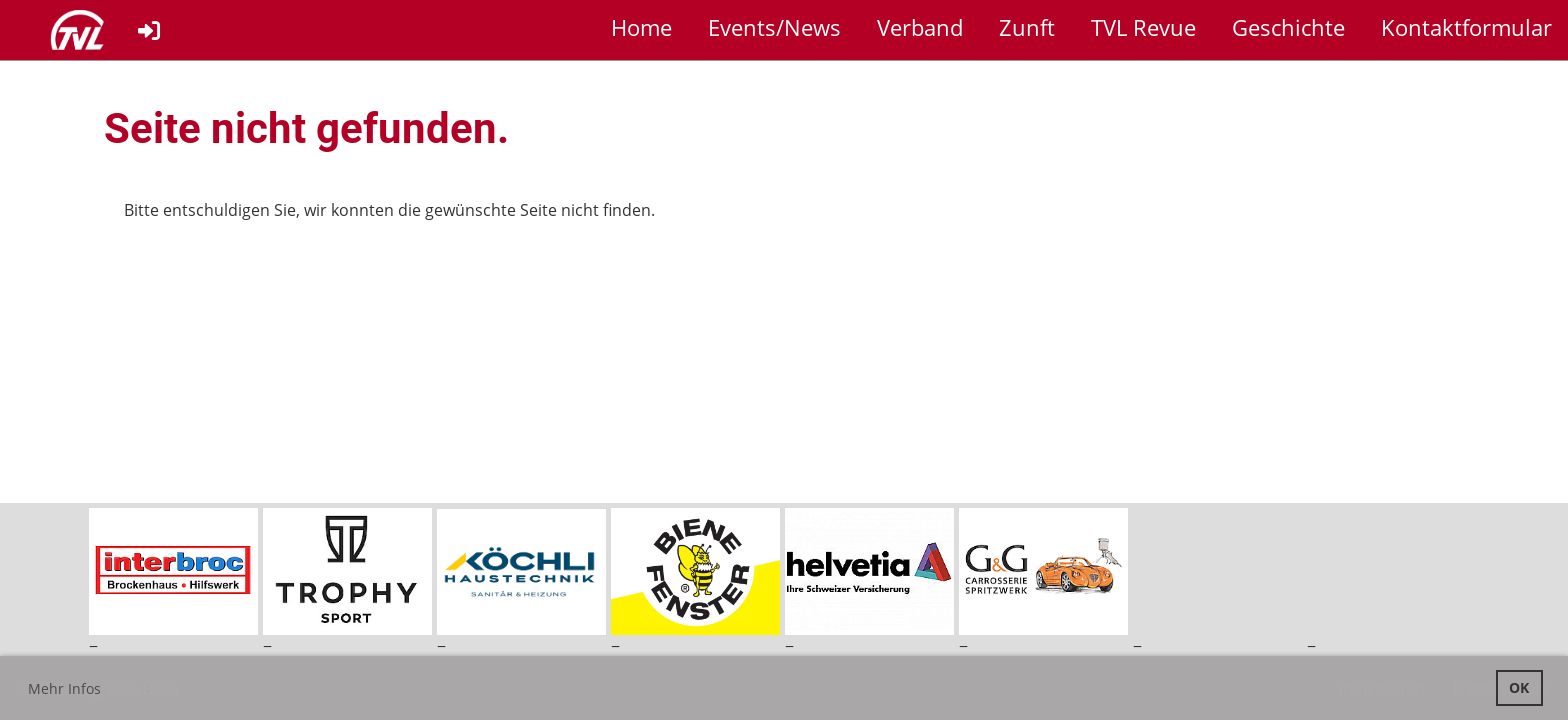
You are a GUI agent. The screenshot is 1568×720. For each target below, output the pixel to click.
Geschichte (1288, 27)
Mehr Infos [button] (64, 688)
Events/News (774, 27)
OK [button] (1519, 687)
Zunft (1027, 27)
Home (641, 27)
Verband (920, 27)
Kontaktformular (1466, 27)
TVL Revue (1143, 27)
